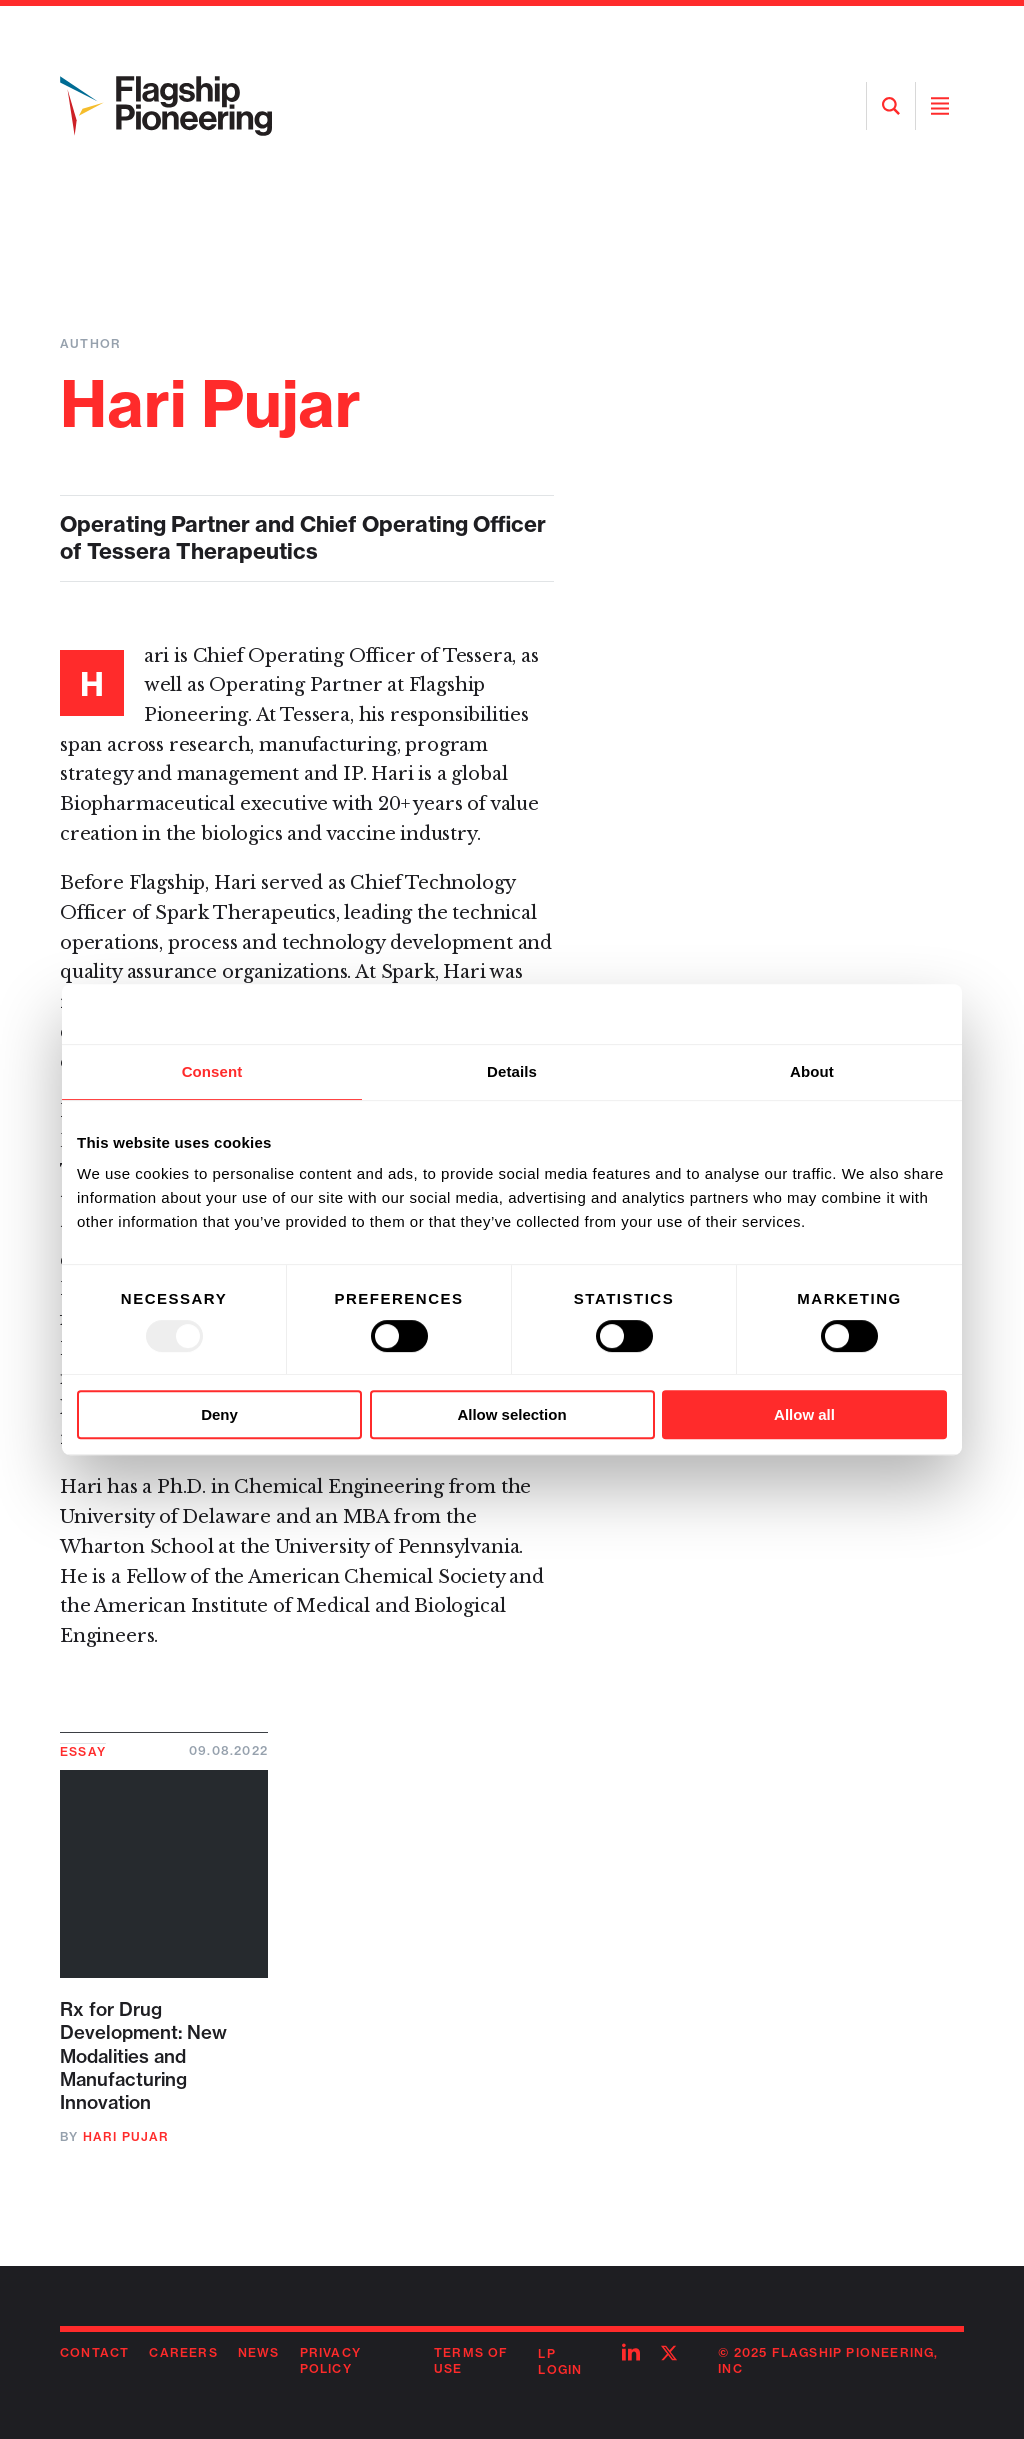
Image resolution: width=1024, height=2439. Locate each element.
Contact (94, 2352)
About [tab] (812, 1071)
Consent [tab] (212, 1071)
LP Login (560, 2362)
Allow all (804, 1414)
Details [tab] (512, 1071)
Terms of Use (471, 2361)
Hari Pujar (126, 2136)
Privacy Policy (330, 2361)
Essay (83, 1751)
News (259, 2352)
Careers (183, 2352)
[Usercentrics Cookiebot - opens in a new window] (859, 1014)
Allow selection (511, 1414)
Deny (219, 1414)
